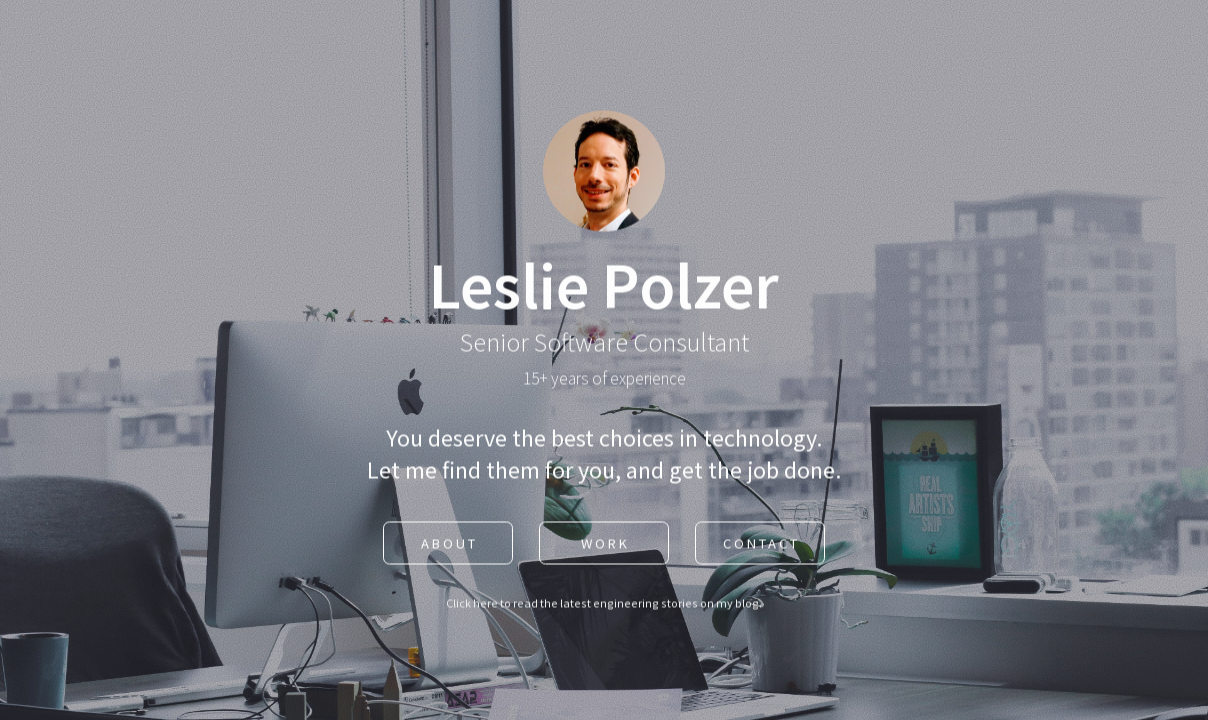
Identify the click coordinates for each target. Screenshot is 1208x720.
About (449, 544)
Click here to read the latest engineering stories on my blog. (604, 605)
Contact (761, 544)
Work (605, 544)
